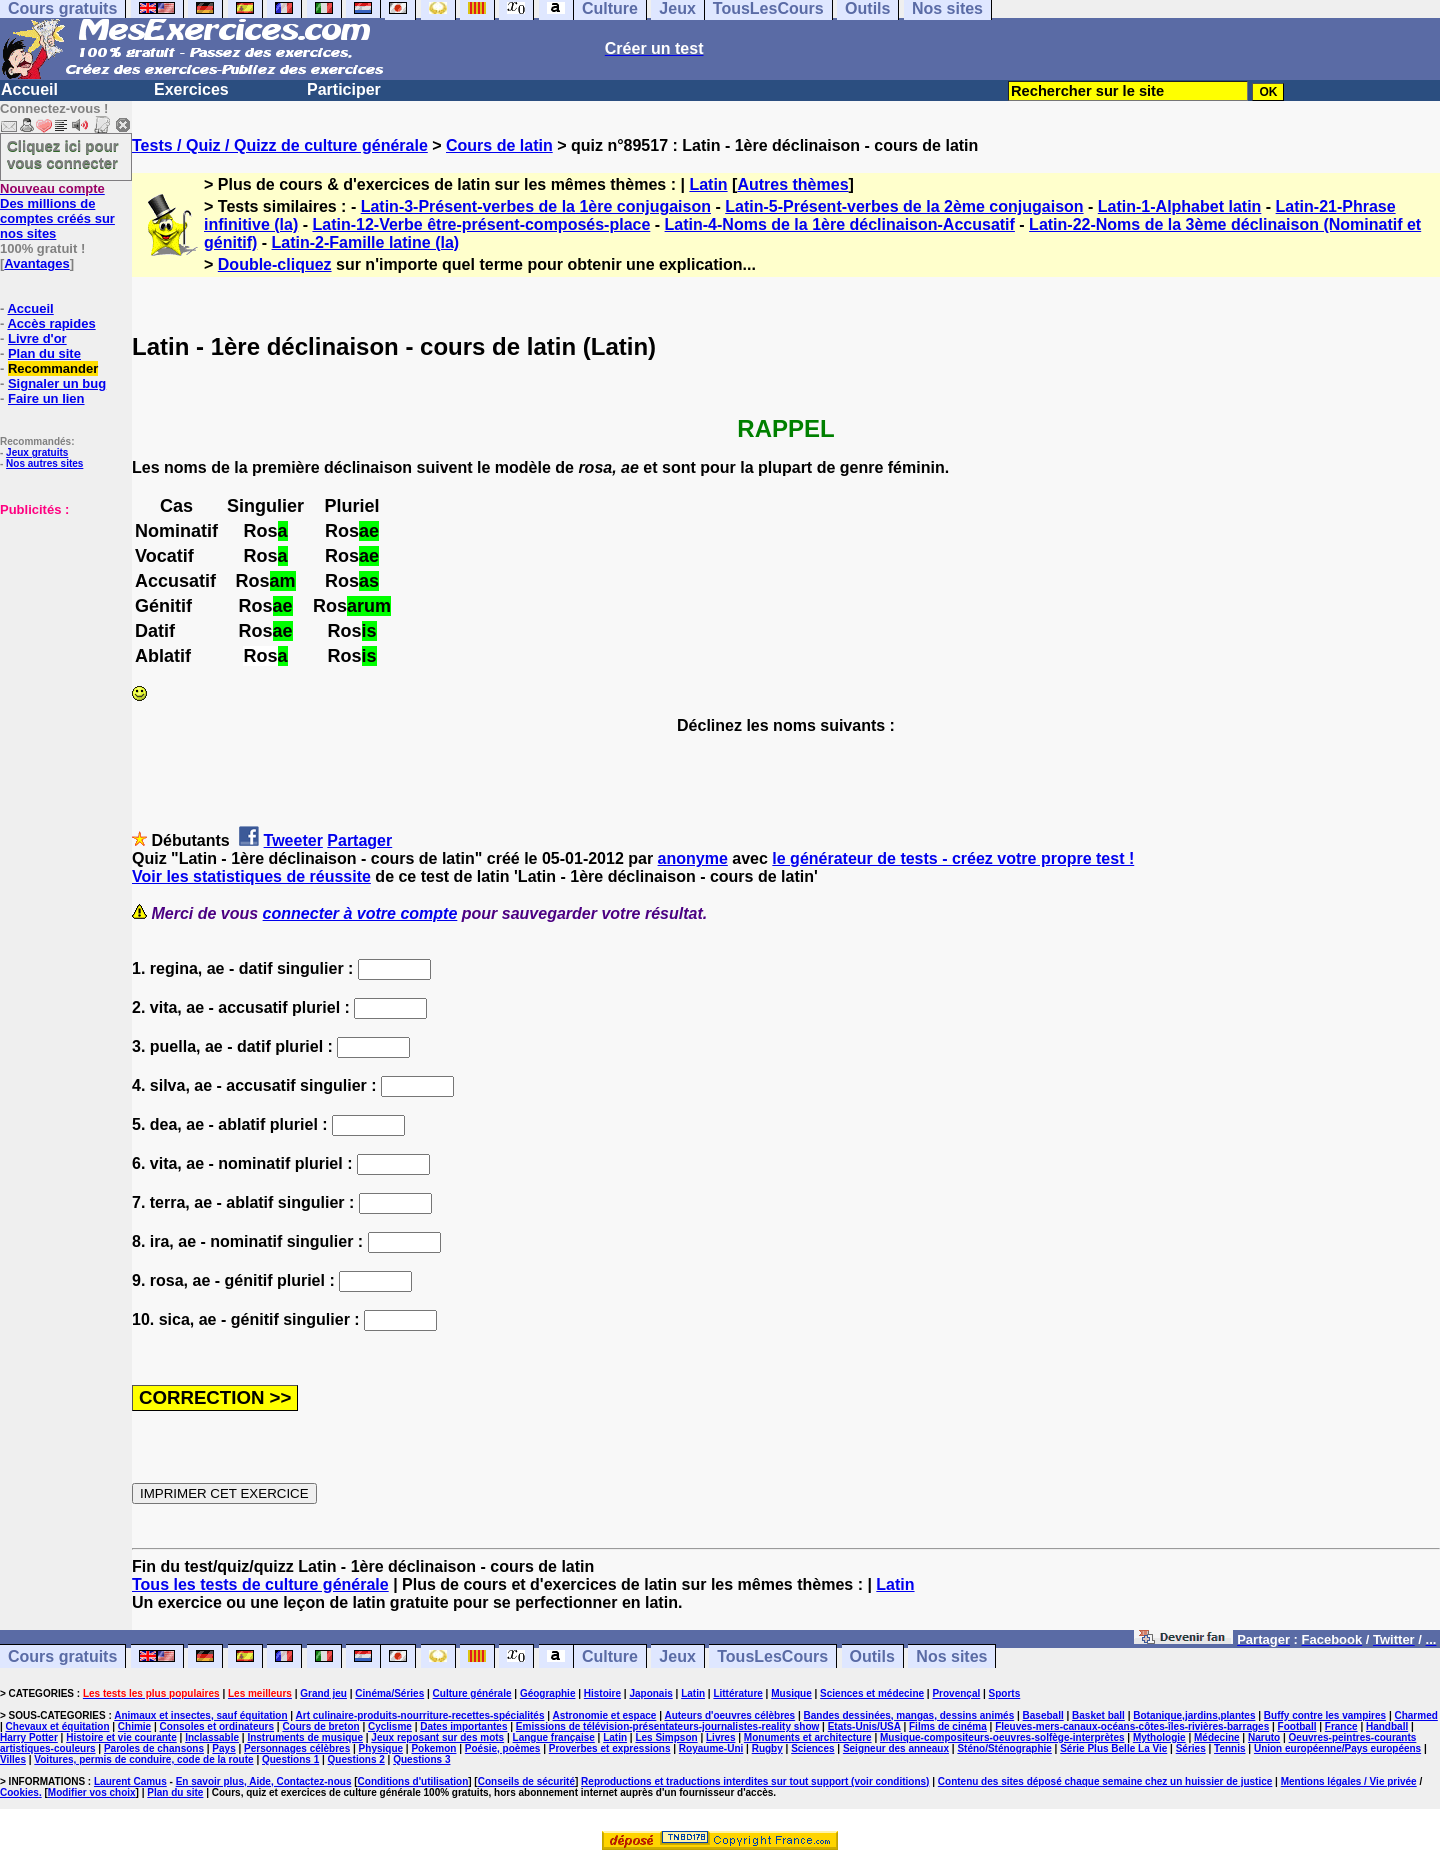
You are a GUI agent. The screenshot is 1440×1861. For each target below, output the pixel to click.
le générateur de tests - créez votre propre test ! (953, 858)
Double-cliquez (275, 264)
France (1341, 1726)
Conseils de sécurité (526, 1781)
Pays (223, 1748)
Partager (359, 840)
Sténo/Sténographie (1004, 1748)
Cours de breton (320, 1726)
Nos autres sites (44, 463)
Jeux (677, 1656)
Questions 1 (290, 1759)
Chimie (134, 1726)
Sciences (812, 1748)
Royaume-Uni (711, 1748)
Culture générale (472, 1693)
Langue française (554, 1737)
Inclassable (212, 1737)
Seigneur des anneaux (896, 1748)
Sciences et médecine (872, 1693)
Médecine (1217, 1737)
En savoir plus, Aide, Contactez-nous (264, 1781)
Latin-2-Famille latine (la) (366, 242)
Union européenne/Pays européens (1337, 1748)
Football (1297, 1726)
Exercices (191, 89)
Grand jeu (323, 1693)
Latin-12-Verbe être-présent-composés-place (481, 224)
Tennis (1229, 1748)
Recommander (53, 368)
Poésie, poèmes (503, 1748)
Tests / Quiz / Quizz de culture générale (280, 145)
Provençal (956, 1693)
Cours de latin (499, 145)
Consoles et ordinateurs (217, 1726)
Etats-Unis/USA (864, 1726)
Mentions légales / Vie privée (1349, 1781)
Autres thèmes (792, 184)
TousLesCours (772, 1656)
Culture (610, 1656)
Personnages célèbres (297, 1748)
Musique (791, 1693)
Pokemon (433, 1748)
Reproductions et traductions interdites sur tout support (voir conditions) (755, 1781)
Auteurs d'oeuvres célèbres (729, 1715)
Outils (872, 1656)
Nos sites (951, 1656)
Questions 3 (421, 1759)
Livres (720, 1737)
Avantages (36, 263)
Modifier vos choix (92, 1792)
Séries (1191, 1748)
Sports (1005, 1693)
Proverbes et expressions (610, 1748)
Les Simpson (666, 1737)
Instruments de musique (305, 1737)
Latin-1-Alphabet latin (1180, 206)
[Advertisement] (60, 617)
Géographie (548, 1693)
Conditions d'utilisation (413, 1781)
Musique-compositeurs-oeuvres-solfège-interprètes (1002, 1737)
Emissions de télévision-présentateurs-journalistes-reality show (667, 1726)
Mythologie (1159, 1737)
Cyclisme (390, 1726)
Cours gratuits (62, 1656)
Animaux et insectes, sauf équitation (200, 1715)
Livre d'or (37, 338)
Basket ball (1098, 1715)
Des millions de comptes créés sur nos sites (57, 211)
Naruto (1264, 1737)
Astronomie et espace (604, 1715)
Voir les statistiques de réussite (251, 876)
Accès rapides (51, 323)
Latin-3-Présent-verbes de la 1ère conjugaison (536, 206)
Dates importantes (463, 1726)
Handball (1387, 1726)
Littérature (737, 1693)
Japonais (650, 1693)
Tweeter (293, 840)
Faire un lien (46, 398)
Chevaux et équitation (58, 1726)
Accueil (29, 89)
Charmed (1415, 1715)
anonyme (693, 858)
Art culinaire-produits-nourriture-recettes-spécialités (420, 1715)
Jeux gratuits (37, 452)
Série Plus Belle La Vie (1113, 1748)
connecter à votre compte (360, 913)
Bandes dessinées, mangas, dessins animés (909, 1715)
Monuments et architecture (808, 1737)
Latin (708, 184)
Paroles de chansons (154, 1748)
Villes (13, 1759)
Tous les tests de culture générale (260, 1584)
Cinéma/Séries (389, 1693)
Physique (381, 1748)
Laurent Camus (130, 1781)
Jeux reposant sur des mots (437, 1737)
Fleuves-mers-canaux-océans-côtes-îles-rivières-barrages (1132, 1726)
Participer (344, 89)
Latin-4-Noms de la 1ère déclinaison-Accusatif (840, 224)
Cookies (19, 1792)
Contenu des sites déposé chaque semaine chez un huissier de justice (1105, 1781)
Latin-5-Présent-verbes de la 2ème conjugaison (904, 206)
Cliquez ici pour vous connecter (63, 154)
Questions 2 (356, 1759)
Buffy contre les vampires (1325, 1715)
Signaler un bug (57, 383)
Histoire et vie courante (121, 1737)
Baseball (1043, 1715)
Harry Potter (29, 1737)
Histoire (602, 1693)
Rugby (767, 1748)
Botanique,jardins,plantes (1194, 1715)
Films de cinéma (948, 1726)
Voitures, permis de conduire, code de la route (143, 1759)
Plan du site (44, 353)
